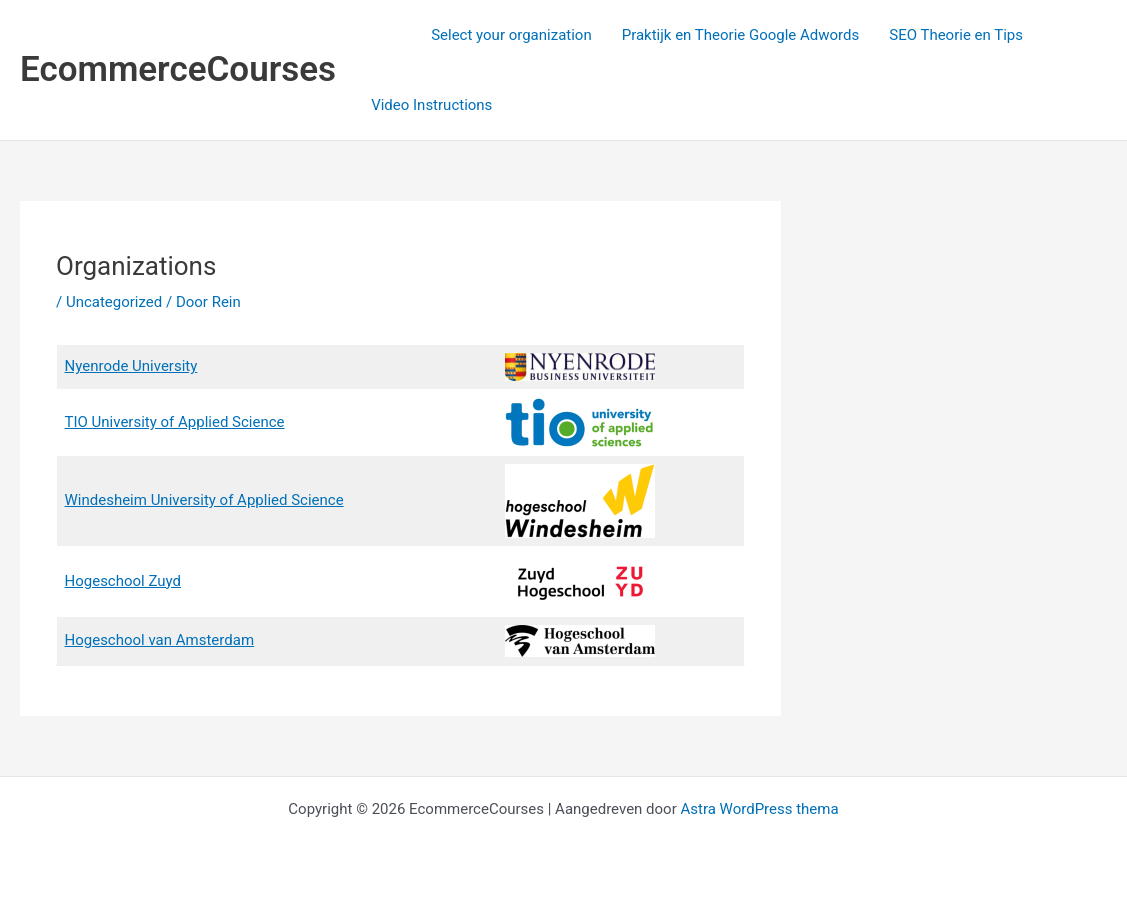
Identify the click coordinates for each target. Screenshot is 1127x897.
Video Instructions (431, 105)
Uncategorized (114, 302)
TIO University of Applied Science (175, 422)
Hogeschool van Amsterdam (160, 640)
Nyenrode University (131, 366)
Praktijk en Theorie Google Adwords (741, 35)
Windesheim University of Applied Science (204, 500)
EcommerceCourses (178, 69)
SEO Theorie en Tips (956, 35)
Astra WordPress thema (759, 809)
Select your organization (511, 35)
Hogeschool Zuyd (123, 581)
